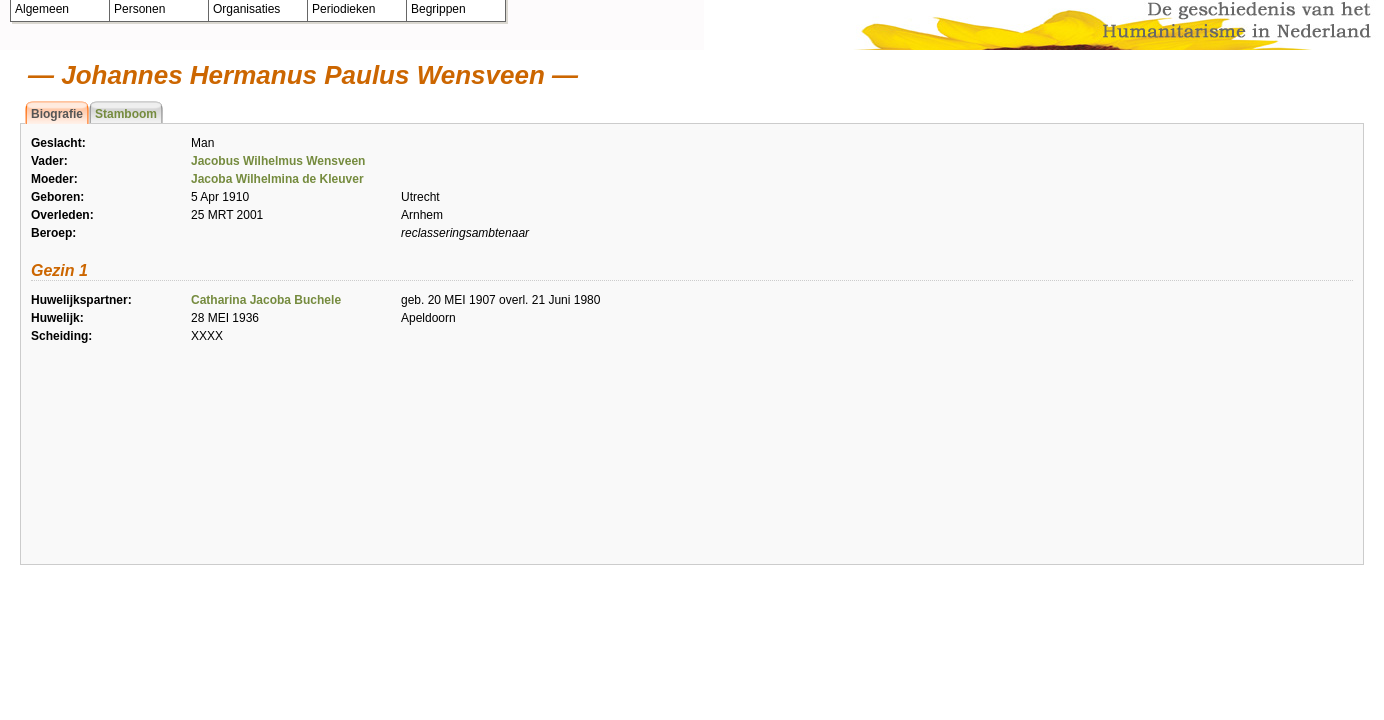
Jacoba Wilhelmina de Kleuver (277, 179)
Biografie (57, 114)
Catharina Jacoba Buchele (266, 300)
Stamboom (126, 114)
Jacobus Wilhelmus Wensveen (278, 161)
